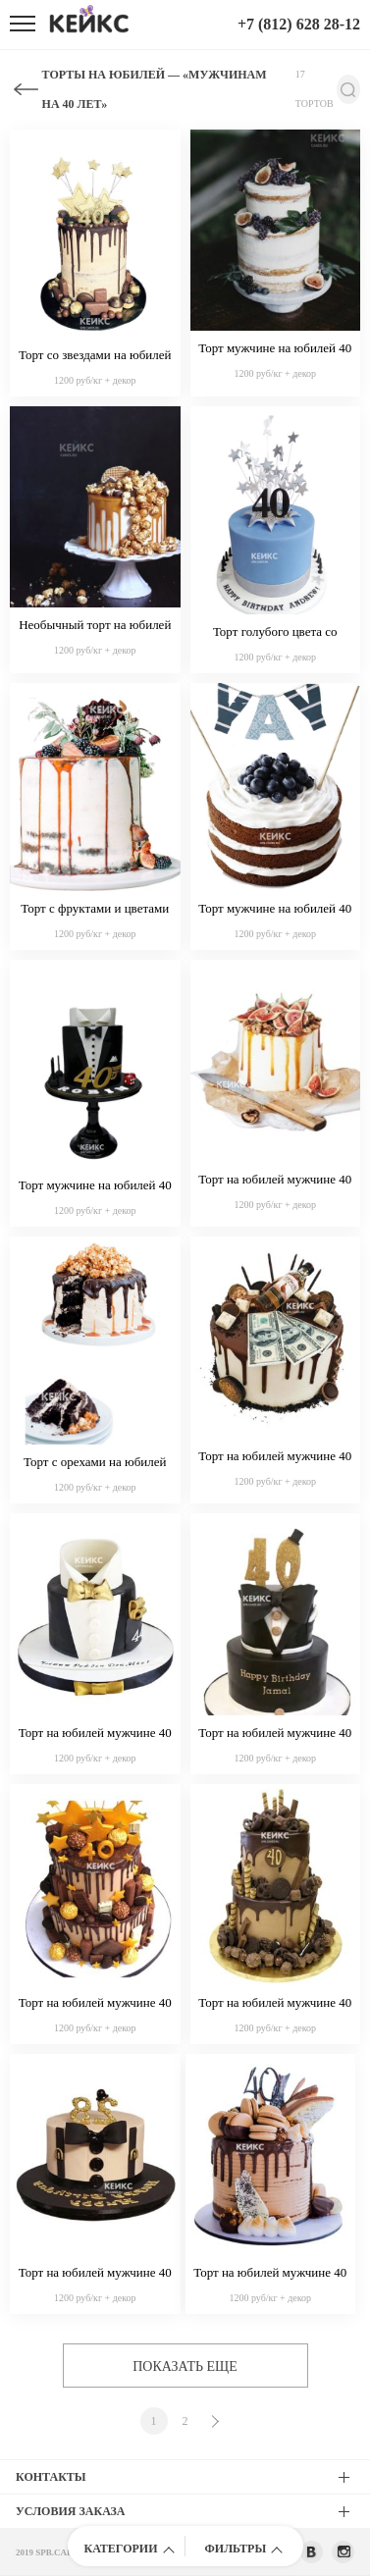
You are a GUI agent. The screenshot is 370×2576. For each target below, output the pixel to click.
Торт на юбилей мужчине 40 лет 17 (95, 1734)
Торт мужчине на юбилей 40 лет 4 (274, 910)
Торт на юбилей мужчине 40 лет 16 (274, 1734)
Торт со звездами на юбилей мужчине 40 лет (95, 356)
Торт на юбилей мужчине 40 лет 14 (274, 2004)
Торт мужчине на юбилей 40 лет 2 (274, 349)
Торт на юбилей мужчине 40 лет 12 (269, 2274)
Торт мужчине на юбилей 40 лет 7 (95, 1186)
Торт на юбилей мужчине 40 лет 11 (274, 1457)
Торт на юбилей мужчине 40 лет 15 (95, 2004)
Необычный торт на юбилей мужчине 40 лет (95, 626)
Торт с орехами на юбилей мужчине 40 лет (95, 1463)
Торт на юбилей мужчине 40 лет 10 (95, 2274)
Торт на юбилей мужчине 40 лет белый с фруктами (274, 1180)
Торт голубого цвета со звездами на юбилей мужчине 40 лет (275, 633)
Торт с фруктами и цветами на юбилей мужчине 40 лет (95, 910)
